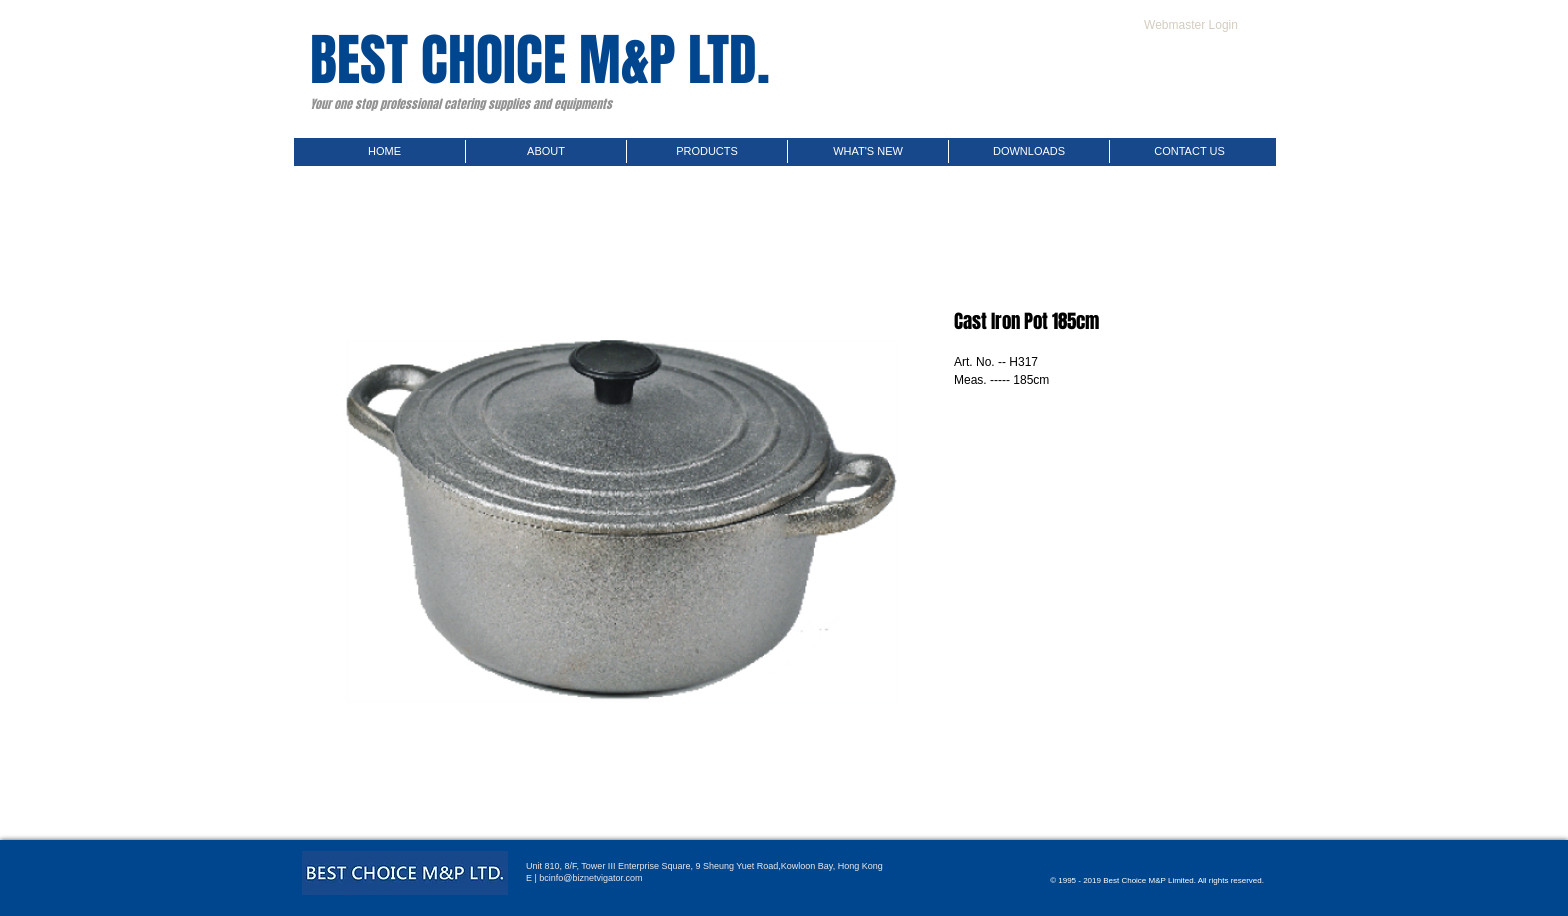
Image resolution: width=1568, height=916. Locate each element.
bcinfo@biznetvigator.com (590, 878)
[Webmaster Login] (1191, 25)
